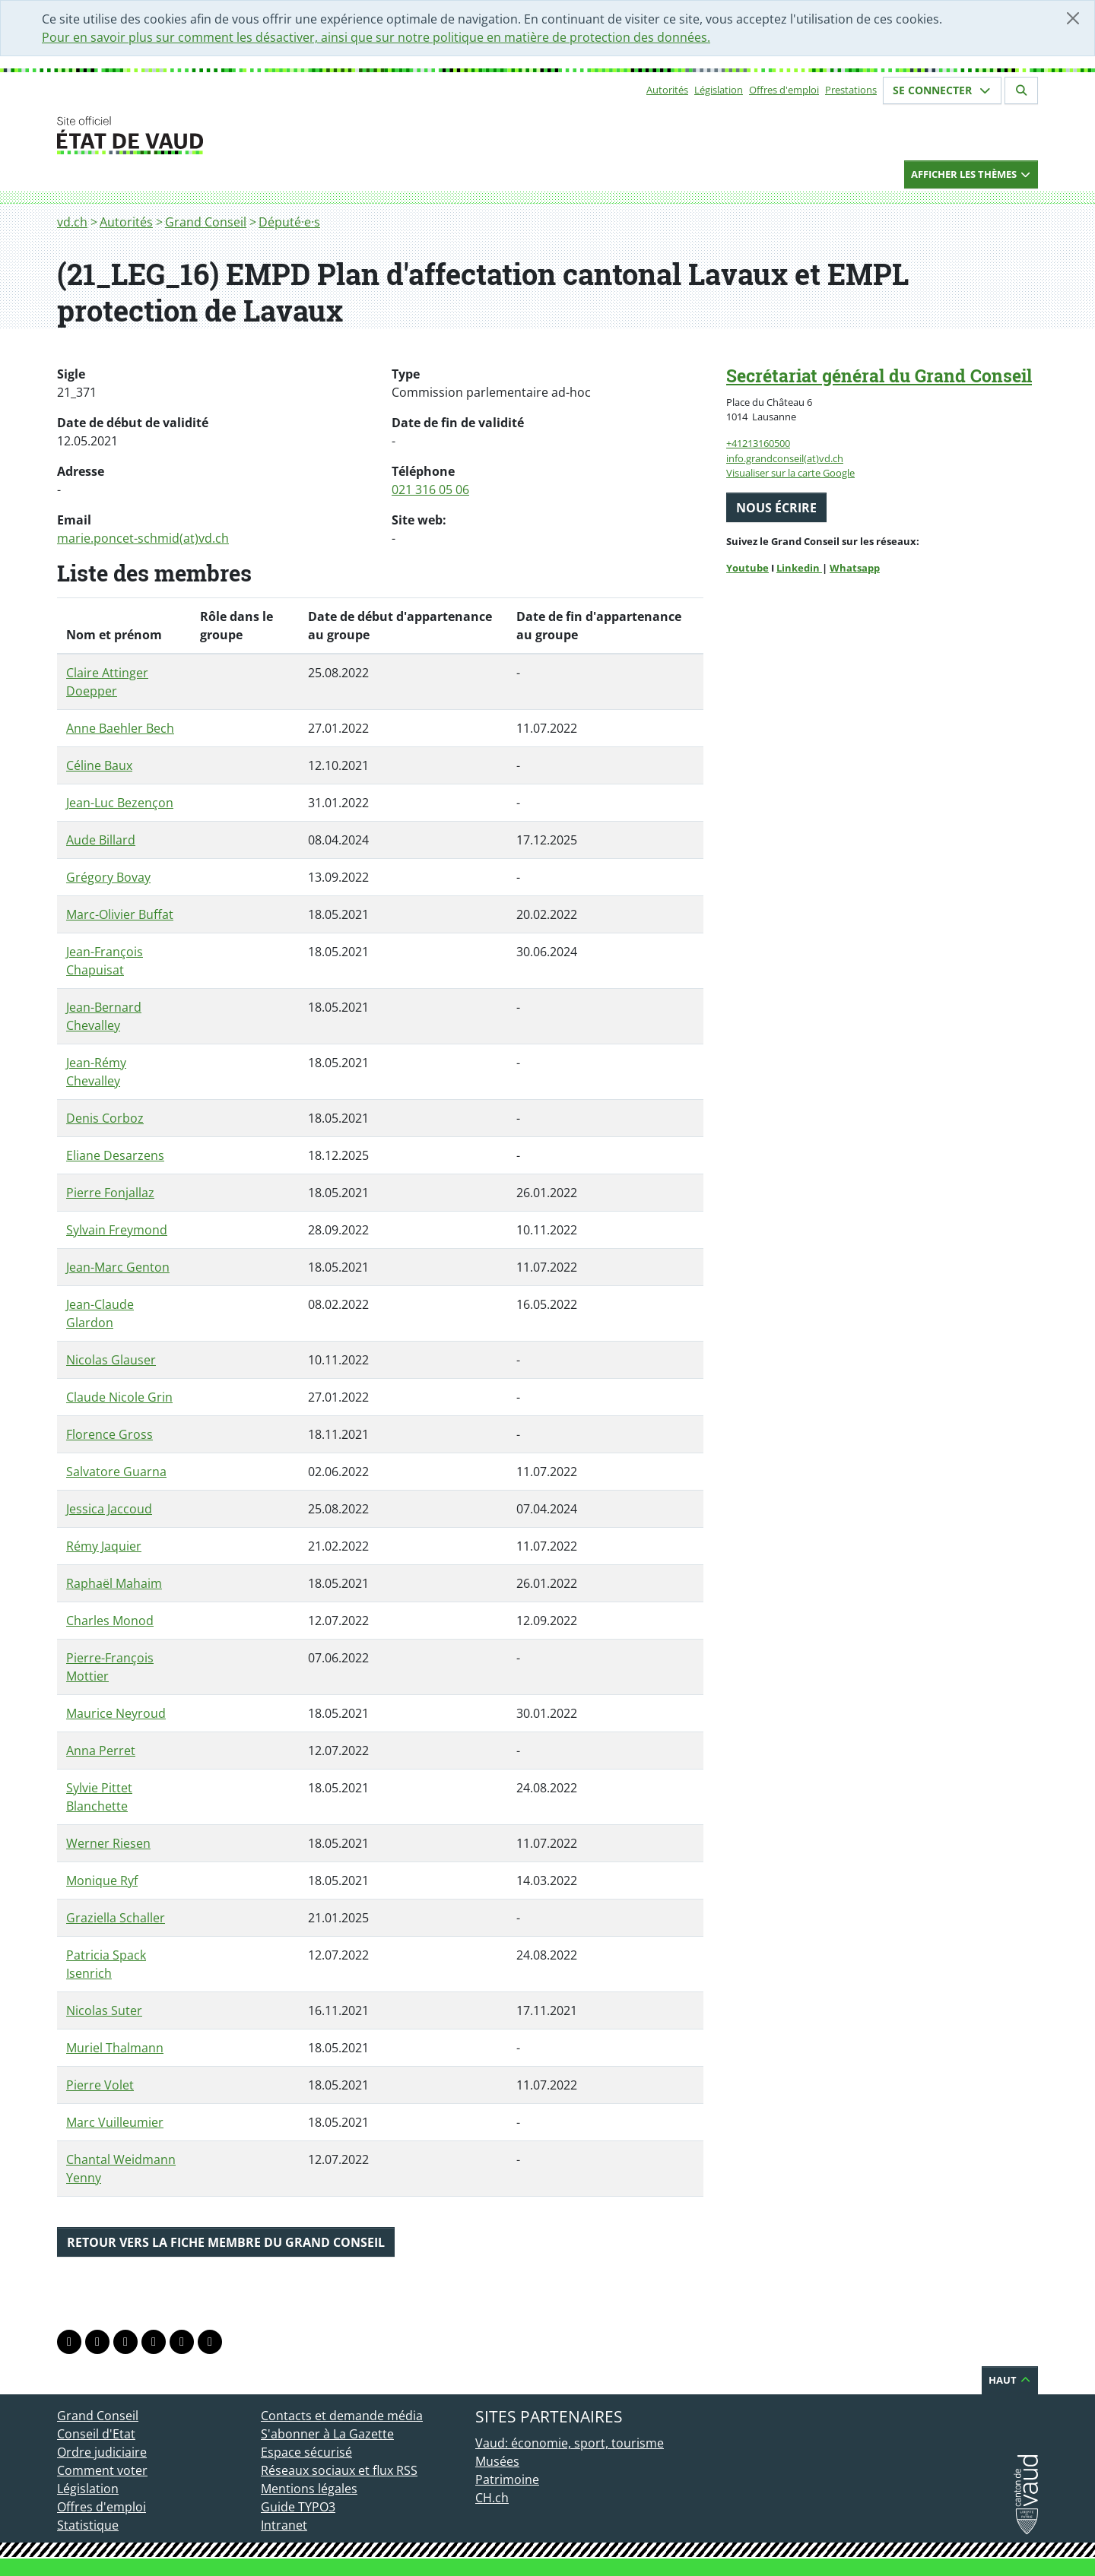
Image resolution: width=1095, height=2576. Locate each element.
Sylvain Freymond (116, 1229)
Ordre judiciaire (102, 2452)
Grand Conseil (205, 222)
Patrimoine (507, 2479)
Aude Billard (100, 840)
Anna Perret (100, 1750)
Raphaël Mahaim (114, 1583)
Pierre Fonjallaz (110, 1192)
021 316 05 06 (430, 489)
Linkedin (799, 568)
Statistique (88, 2525)
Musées (497, 2461)
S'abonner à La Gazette (327, 2433)
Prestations (851, 90)
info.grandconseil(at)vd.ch (784, 458)
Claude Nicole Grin (119, 1397)
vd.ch (72, 222)
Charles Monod (110, 1620)
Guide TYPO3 (298, 2506)
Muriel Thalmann (114, 2047)
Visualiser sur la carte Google (790, 473)
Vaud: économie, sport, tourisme (569, 2443)
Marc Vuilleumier (114, 2122)
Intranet (284, 2525)
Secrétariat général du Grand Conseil (879, 375)
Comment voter (102, 2470)
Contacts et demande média (342, 2415)
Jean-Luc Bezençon (119, 802)
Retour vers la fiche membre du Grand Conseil (226, 2242)
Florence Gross (109, 1434)
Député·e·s (289, 222)
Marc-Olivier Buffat (119, 914)
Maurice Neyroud (116, 1713)
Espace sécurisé (306, 2452)
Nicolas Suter (104, 2010)
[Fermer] (1073, 18)
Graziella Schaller (115, 1917)
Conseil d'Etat (96, 2433)
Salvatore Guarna (116, 1471)
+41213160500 (758, 443)
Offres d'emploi (784, 90)
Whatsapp (855, 568)
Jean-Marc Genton (118, 1267)
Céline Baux (99, 765)
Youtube (747, 568)
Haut (1010, 2380)
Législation (718, 90)
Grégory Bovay (108, 877)
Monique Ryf (102, 1880)
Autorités (667, 90)
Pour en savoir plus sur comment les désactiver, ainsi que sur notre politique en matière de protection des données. (376, 37)
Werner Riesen (108, 1843)
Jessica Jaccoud (109, 1508)
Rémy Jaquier (103, 1546)
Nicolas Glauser (111, 1359)
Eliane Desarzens (115, 1155)
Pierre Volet (100, 2085)
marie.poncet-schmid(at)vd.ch (143, 538)
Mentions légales (309, 2488)
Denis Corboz (105, 1118)
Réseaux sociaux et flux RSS (339, 2470)
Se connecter (942, 90)
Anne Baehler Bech (120, 728)
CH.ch (492, 2497)
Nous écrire (776, 507)
